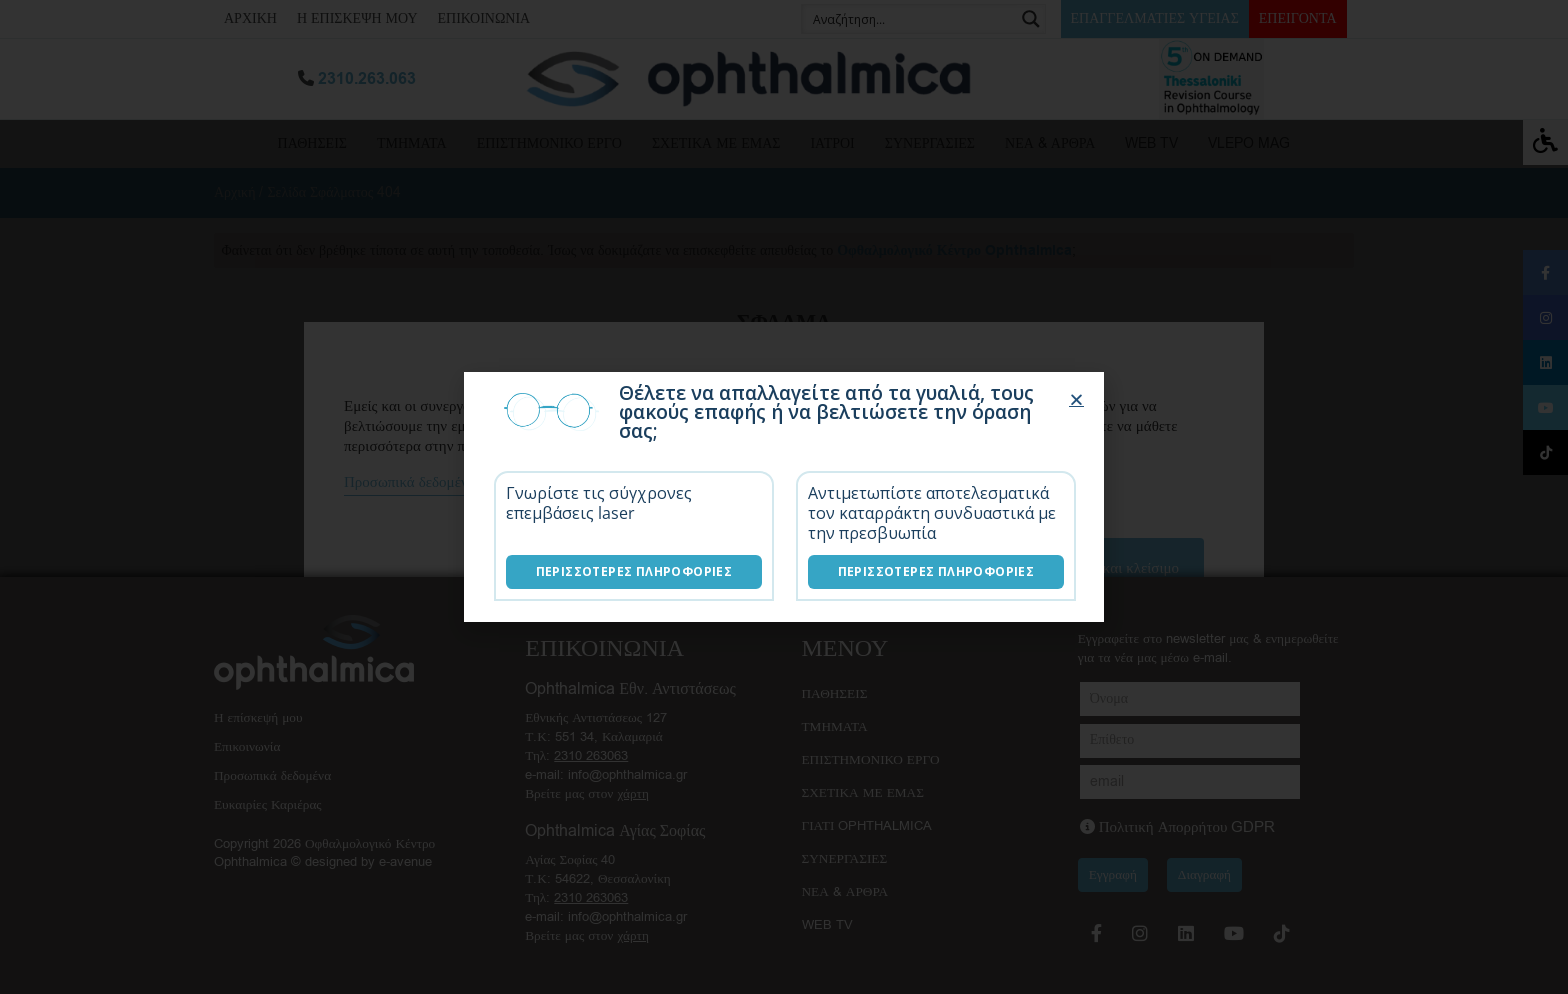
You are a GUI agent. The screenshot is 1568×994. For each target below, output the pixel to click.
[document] (784, 497)
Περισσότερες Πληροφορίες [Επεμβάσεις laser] (634, 571)
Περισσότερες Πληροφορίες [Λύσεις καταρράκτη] (936, 571)
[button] (1076, 399)
